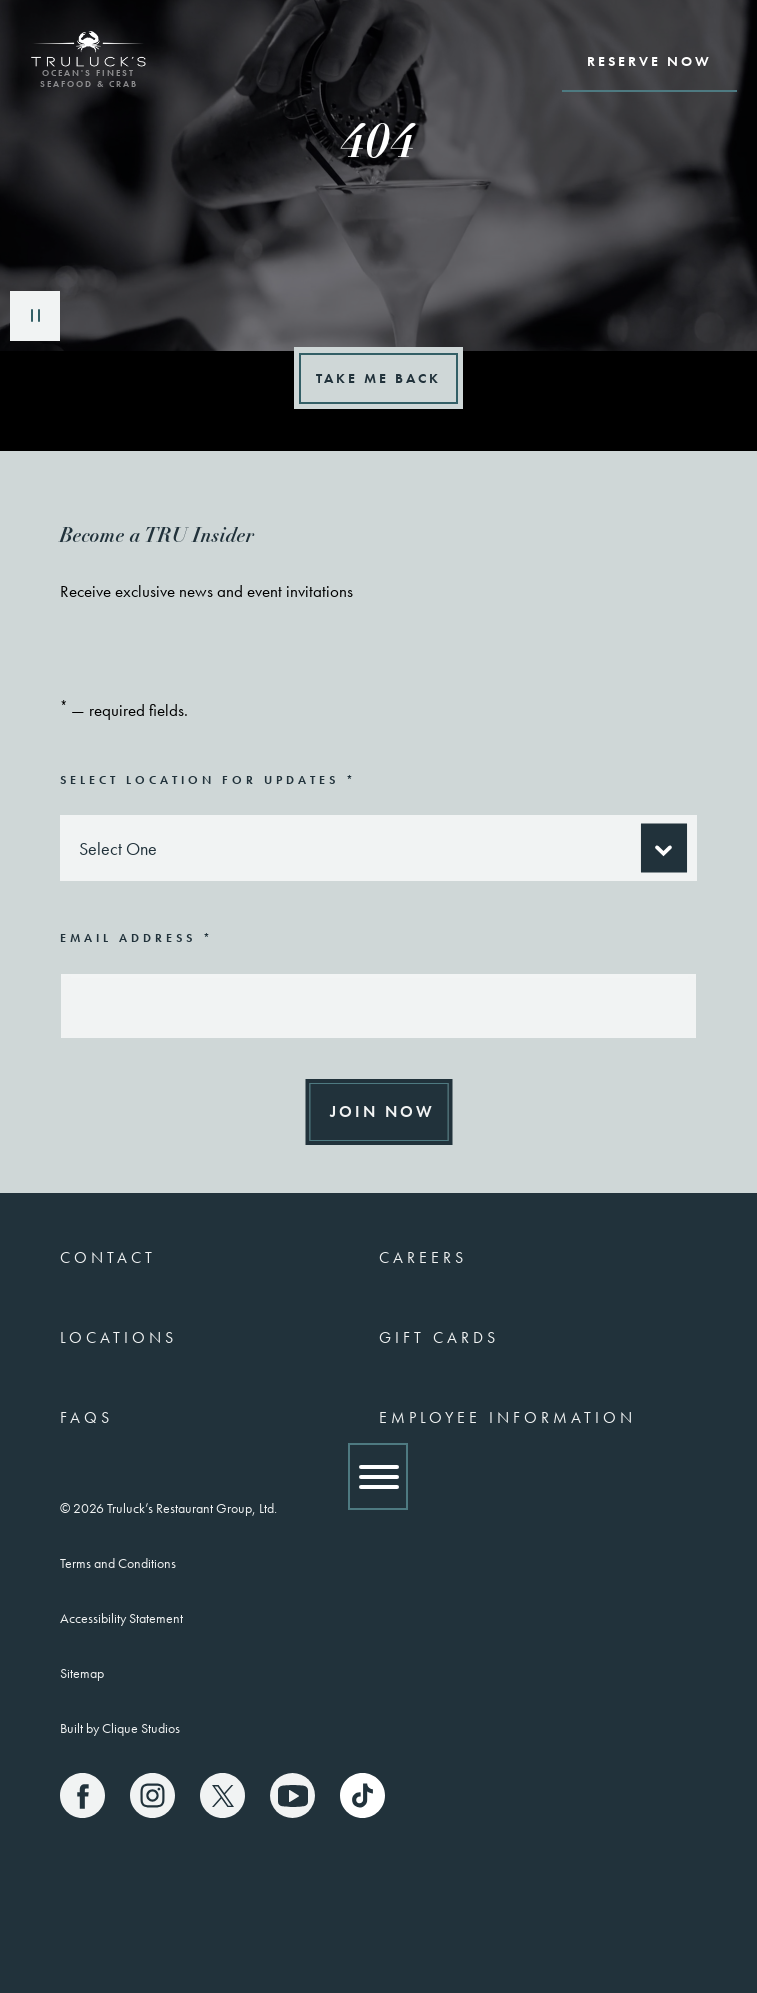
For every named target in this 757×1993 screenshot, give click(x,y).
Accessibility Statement (121, 1618)
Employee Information (507, 1417)
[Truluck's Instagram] (152, 1795)
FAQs (86, 1417)
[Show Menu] (378, 1476)
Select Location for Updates (208, 779)
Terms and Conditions (118, 1563)
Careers (423, 1257)
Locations (118, 1337)
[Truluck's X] (222, 1795)
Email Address (137, 937)
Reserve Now (649, 61)
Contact (108, 1257)
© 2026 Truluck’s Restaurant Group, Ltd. (168, 1508)
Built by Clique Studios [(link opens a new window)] (120, 1728)
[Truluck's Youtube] (292, 1795)
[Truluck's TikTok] (362, 1795)
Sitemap (82, 1673)
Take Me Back (378, 378)
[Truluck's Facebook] (82, 1795)
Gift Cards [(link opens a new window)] (439, 1337)
